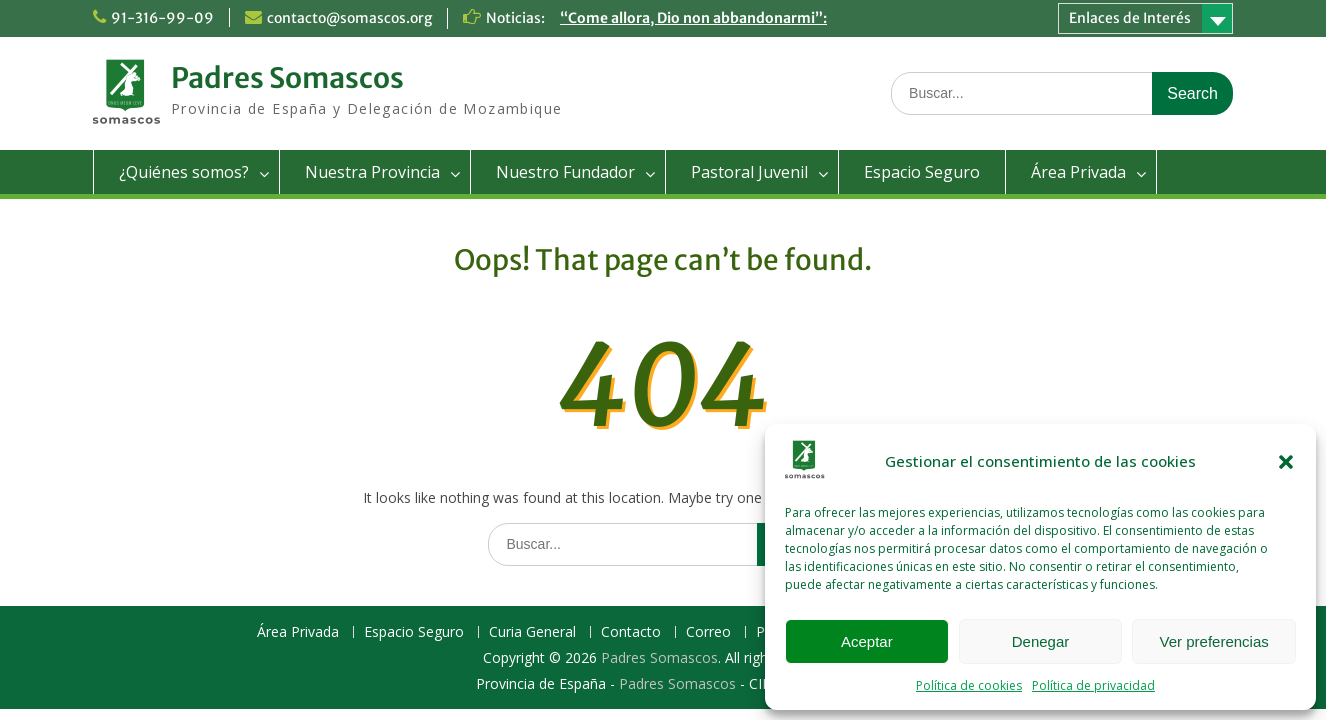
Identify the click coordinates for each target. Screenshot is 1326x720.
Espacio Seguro (922, 172)
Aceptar (867, 641)
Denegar (1041, 641)
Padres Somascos (287, 78)
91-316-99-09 (162, 18)
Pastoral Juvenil (749, 172)
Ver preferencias (1214, 641)
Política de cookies (969, 685)
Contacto (631, 632)
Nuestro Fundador (565, 172)
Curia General (532, 632)
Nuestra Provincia (372, 172)
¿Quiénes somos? (184, 172)
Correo (708, 632)
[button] (1286, 462)
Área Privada (1078, 172)
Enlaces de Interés (1130, 18)
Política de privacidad (1093, 685)
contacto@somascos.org (349, 18)
